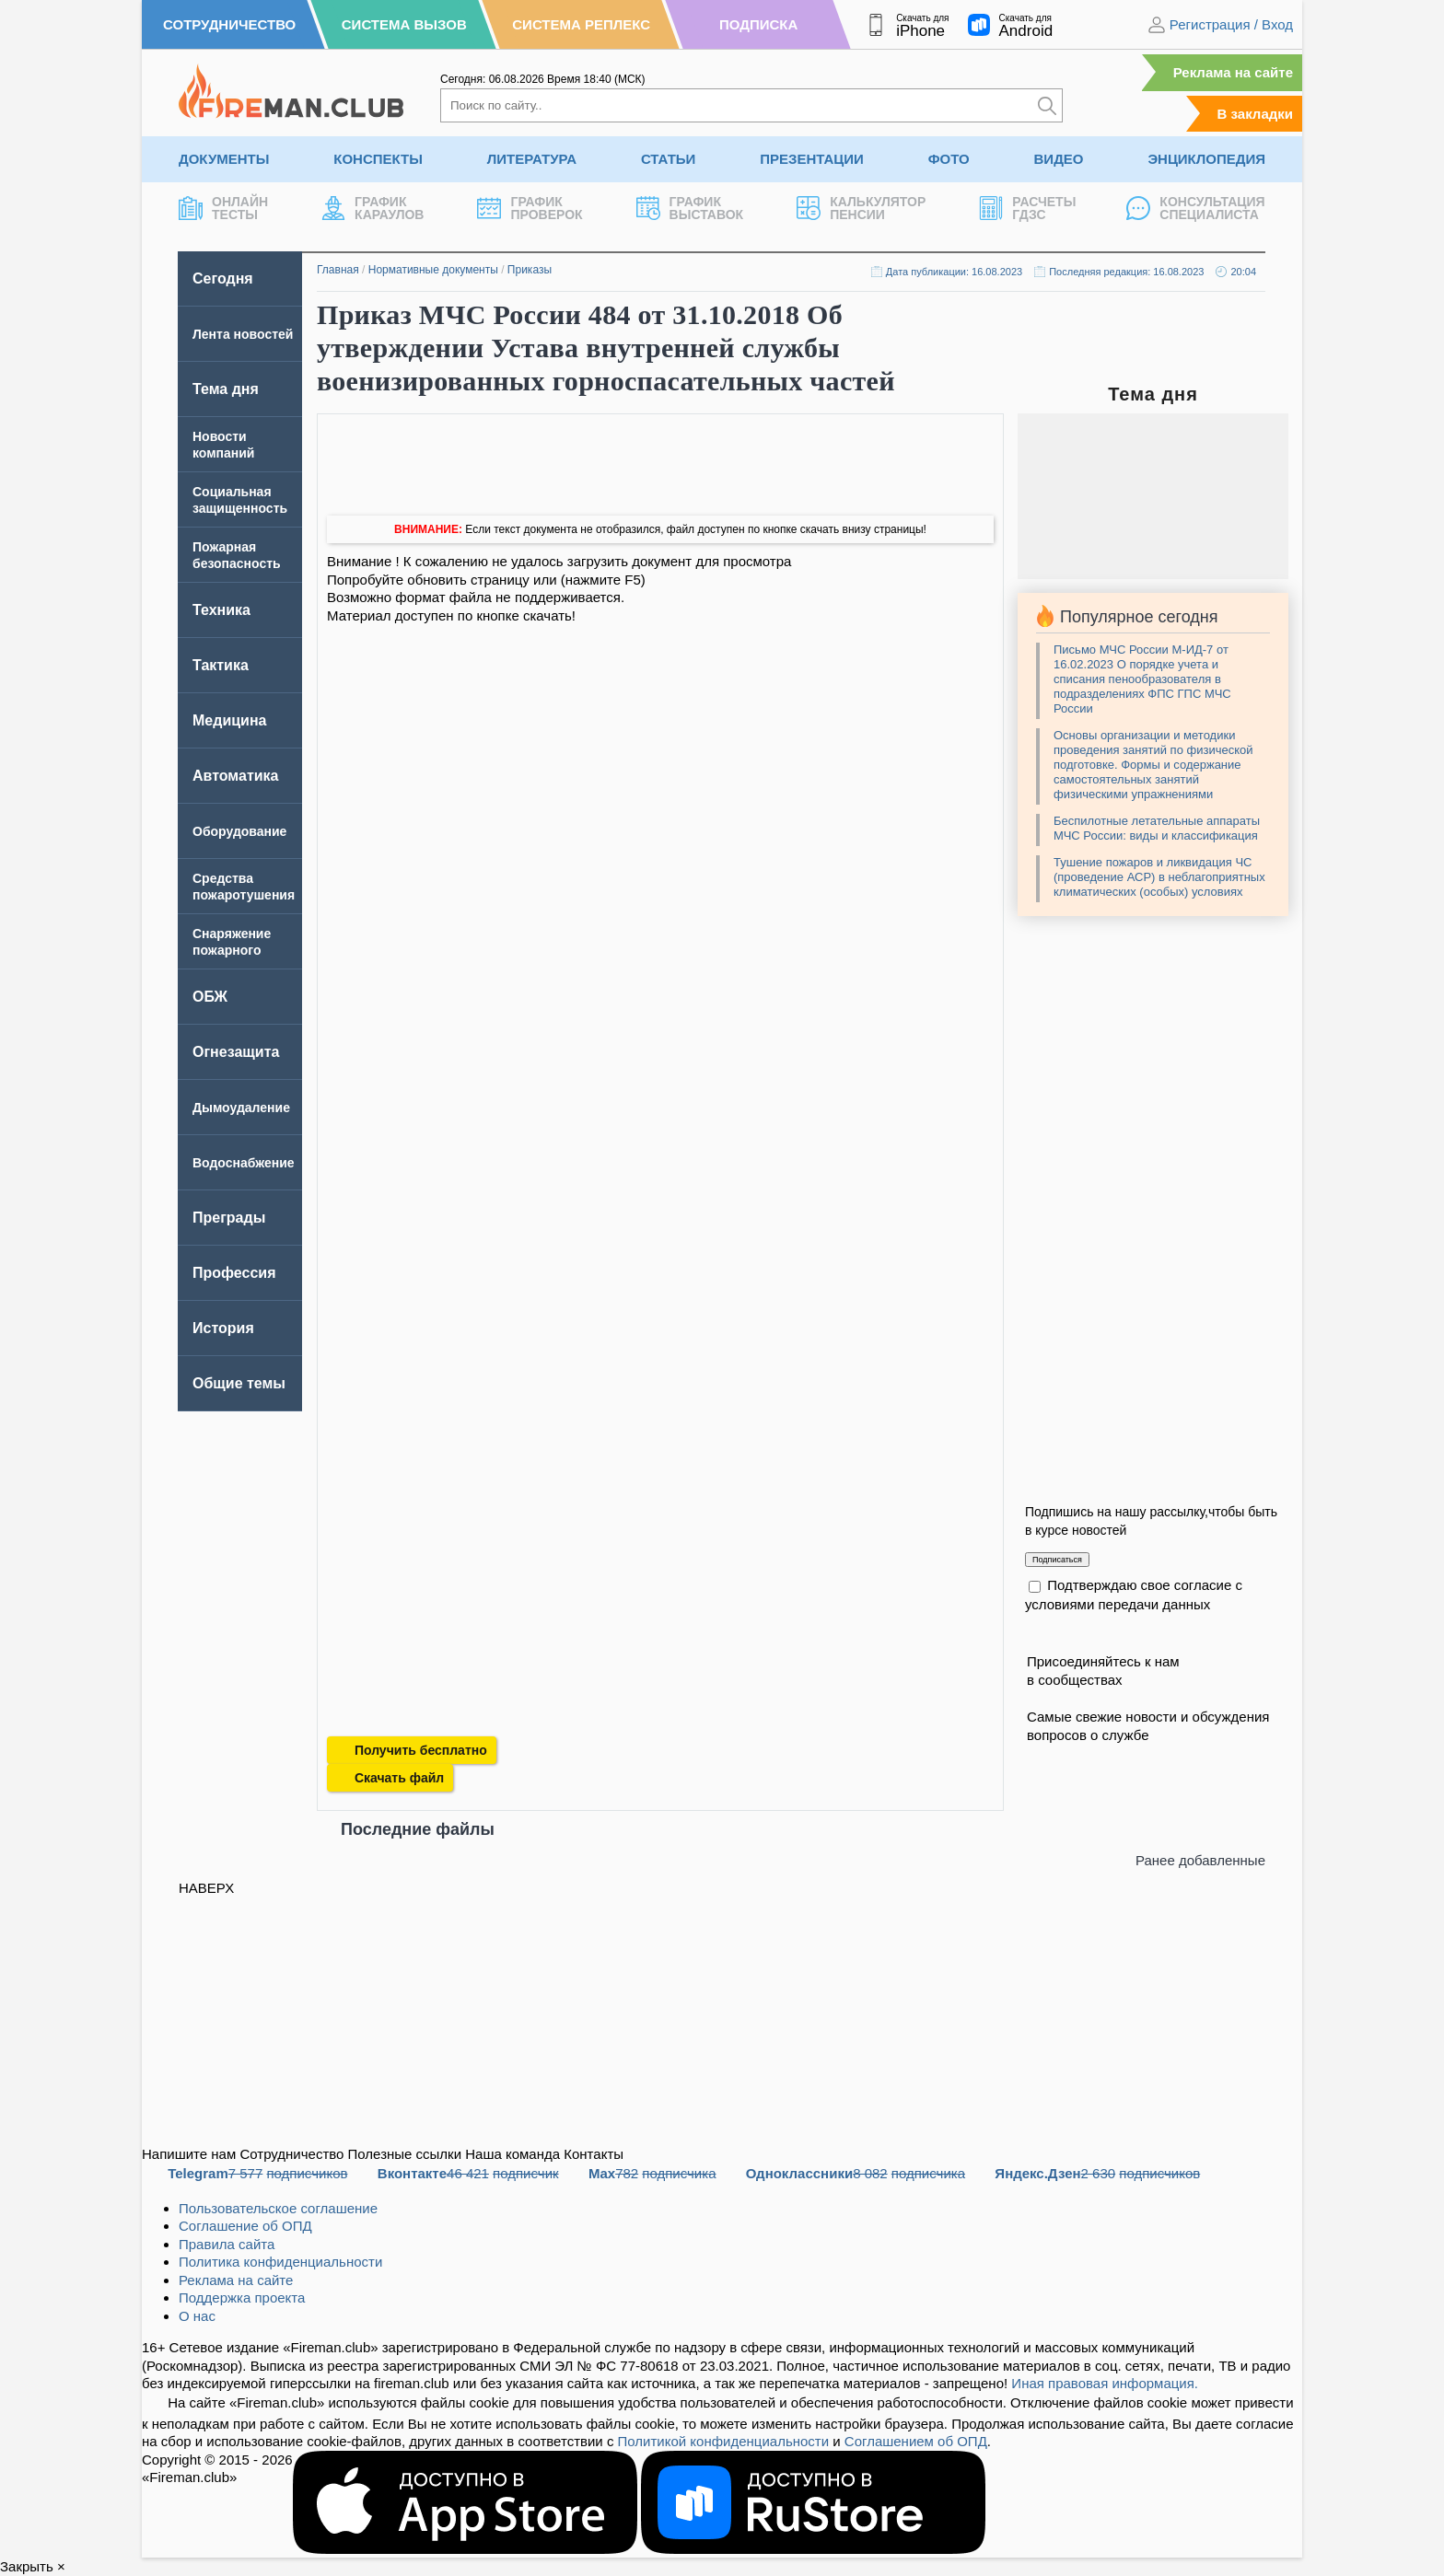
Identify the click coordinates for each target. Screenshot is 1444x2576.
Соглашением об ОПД (915, 2441)
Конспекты (378, 159)
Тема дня (225, 389)
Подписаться (1057, 1559)
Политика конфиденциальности (280, 2261)
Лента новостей (242, 334)
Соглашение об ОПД (245, 2226)
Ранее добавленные (1200, 1860)
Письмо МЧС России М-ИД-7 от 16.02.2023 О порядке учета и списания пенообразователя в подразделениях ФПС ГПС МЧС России (1142, 679)
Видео (1059, 159)
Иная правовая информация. (1104, 2383)
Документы (224, 159)
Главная (338, 269)
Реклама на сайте (1233, 72)
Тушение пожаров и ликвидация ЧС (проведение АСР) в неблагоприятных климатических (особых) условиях (1159, 877)
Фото (949, 159)
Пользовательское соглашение (278, 2208)
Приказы (529, 269)
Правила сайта (226, 2244)
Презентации (812, 159)
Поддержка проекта (242, 2297)
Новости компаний (223, 444)
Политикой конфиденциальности (724, 2441)
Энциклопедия (1206, 159)
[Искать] (1047, 105)
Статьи (668, 159)
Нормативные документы (433, 269)
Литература (531, 159)
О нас (197, 2316)
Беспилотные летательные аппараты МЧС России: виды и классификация (1157, 828)
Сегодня (222, 278)
